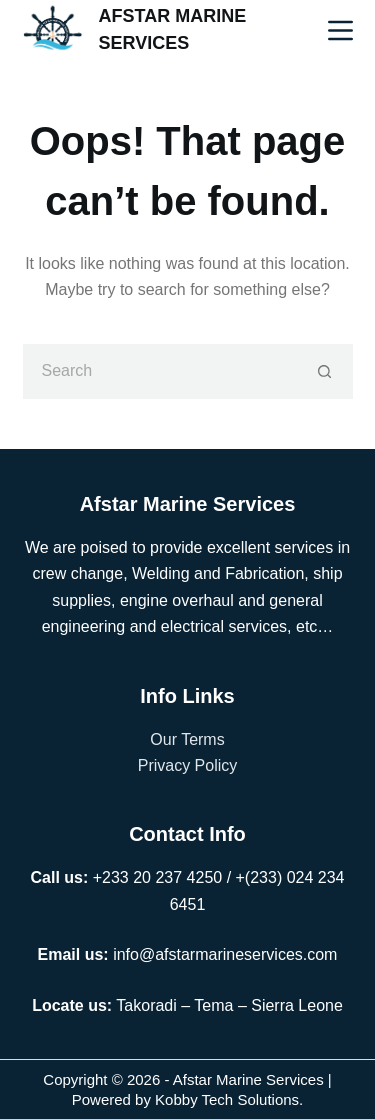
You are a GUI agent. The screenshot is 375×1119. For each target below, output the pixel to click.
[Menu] (340, 30)
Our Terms (187, 739)
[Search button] (325, 371)
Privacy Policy (188, 765)
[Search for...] (160, 371)
